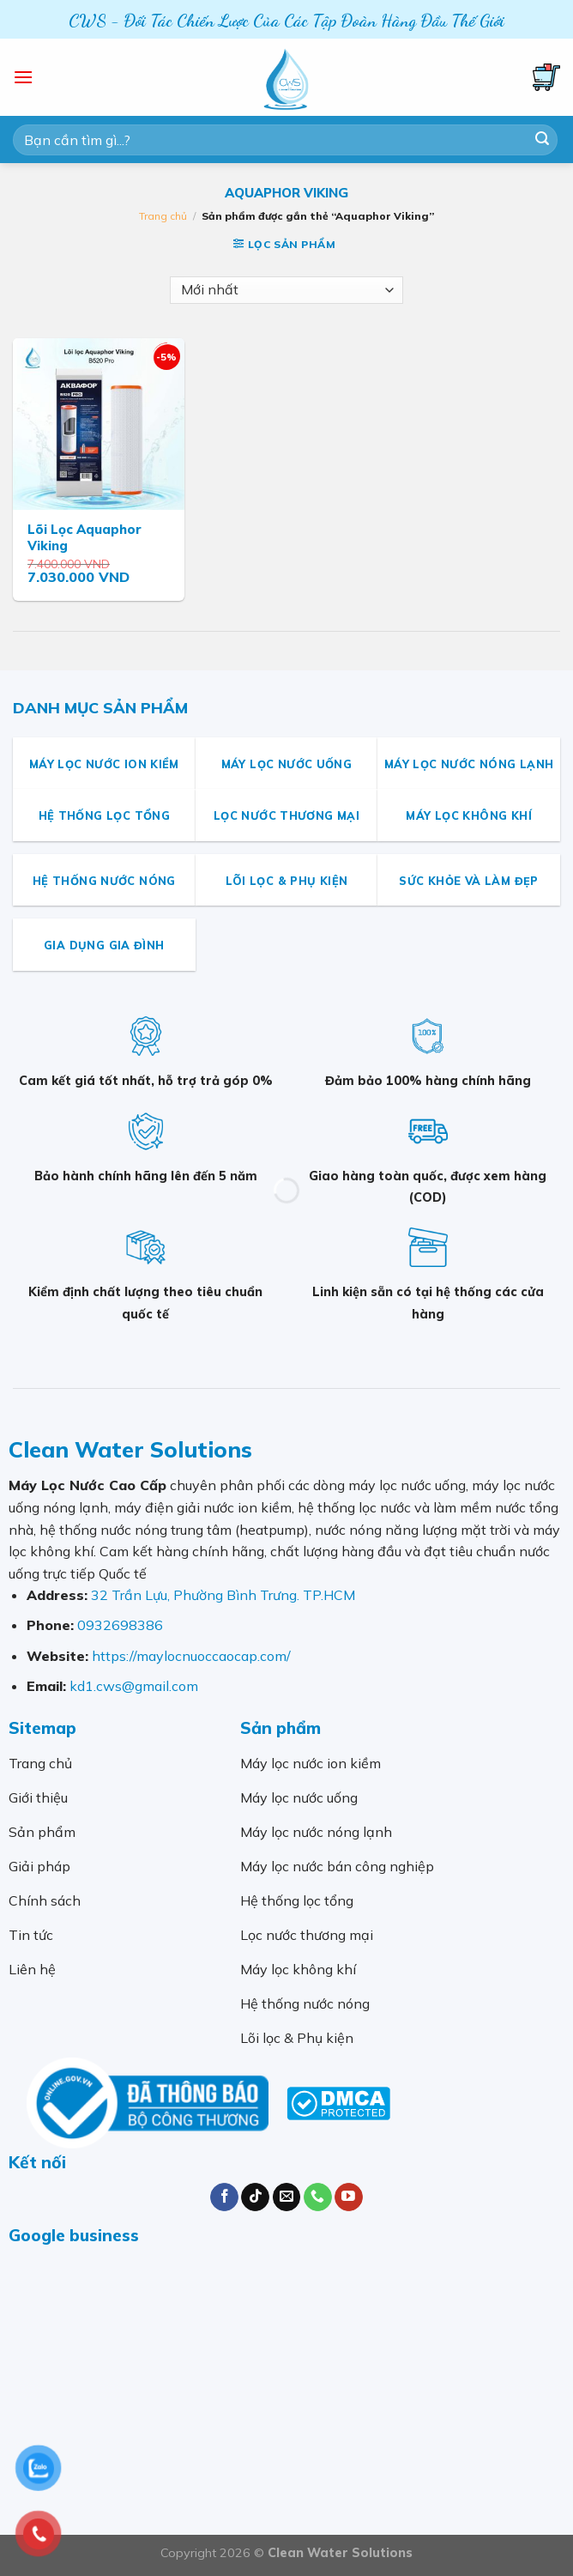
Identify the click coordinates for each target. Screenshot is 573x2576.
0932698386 (120, 1624)
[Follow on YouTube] (349, 2197)
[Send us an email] (287, 2197)
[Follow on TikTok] (255, 2197)
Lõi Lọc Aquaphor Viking (84, 538)
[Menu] (23, 77)
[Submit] (542, 140)
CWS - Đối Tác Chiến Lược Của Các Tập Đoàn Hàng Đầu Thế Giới (286, 20)
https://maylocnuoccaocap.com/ (191, 1655)
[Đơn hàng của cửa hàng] (286, 290)
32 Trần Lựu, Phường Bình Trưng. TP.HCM (223, 1594)
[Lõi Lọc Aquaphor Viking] (98, 424)
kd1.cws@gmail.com (133, 1685)
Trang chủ (163, 215)
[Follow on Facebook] (224, 2197)
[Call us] (318, 2197)
